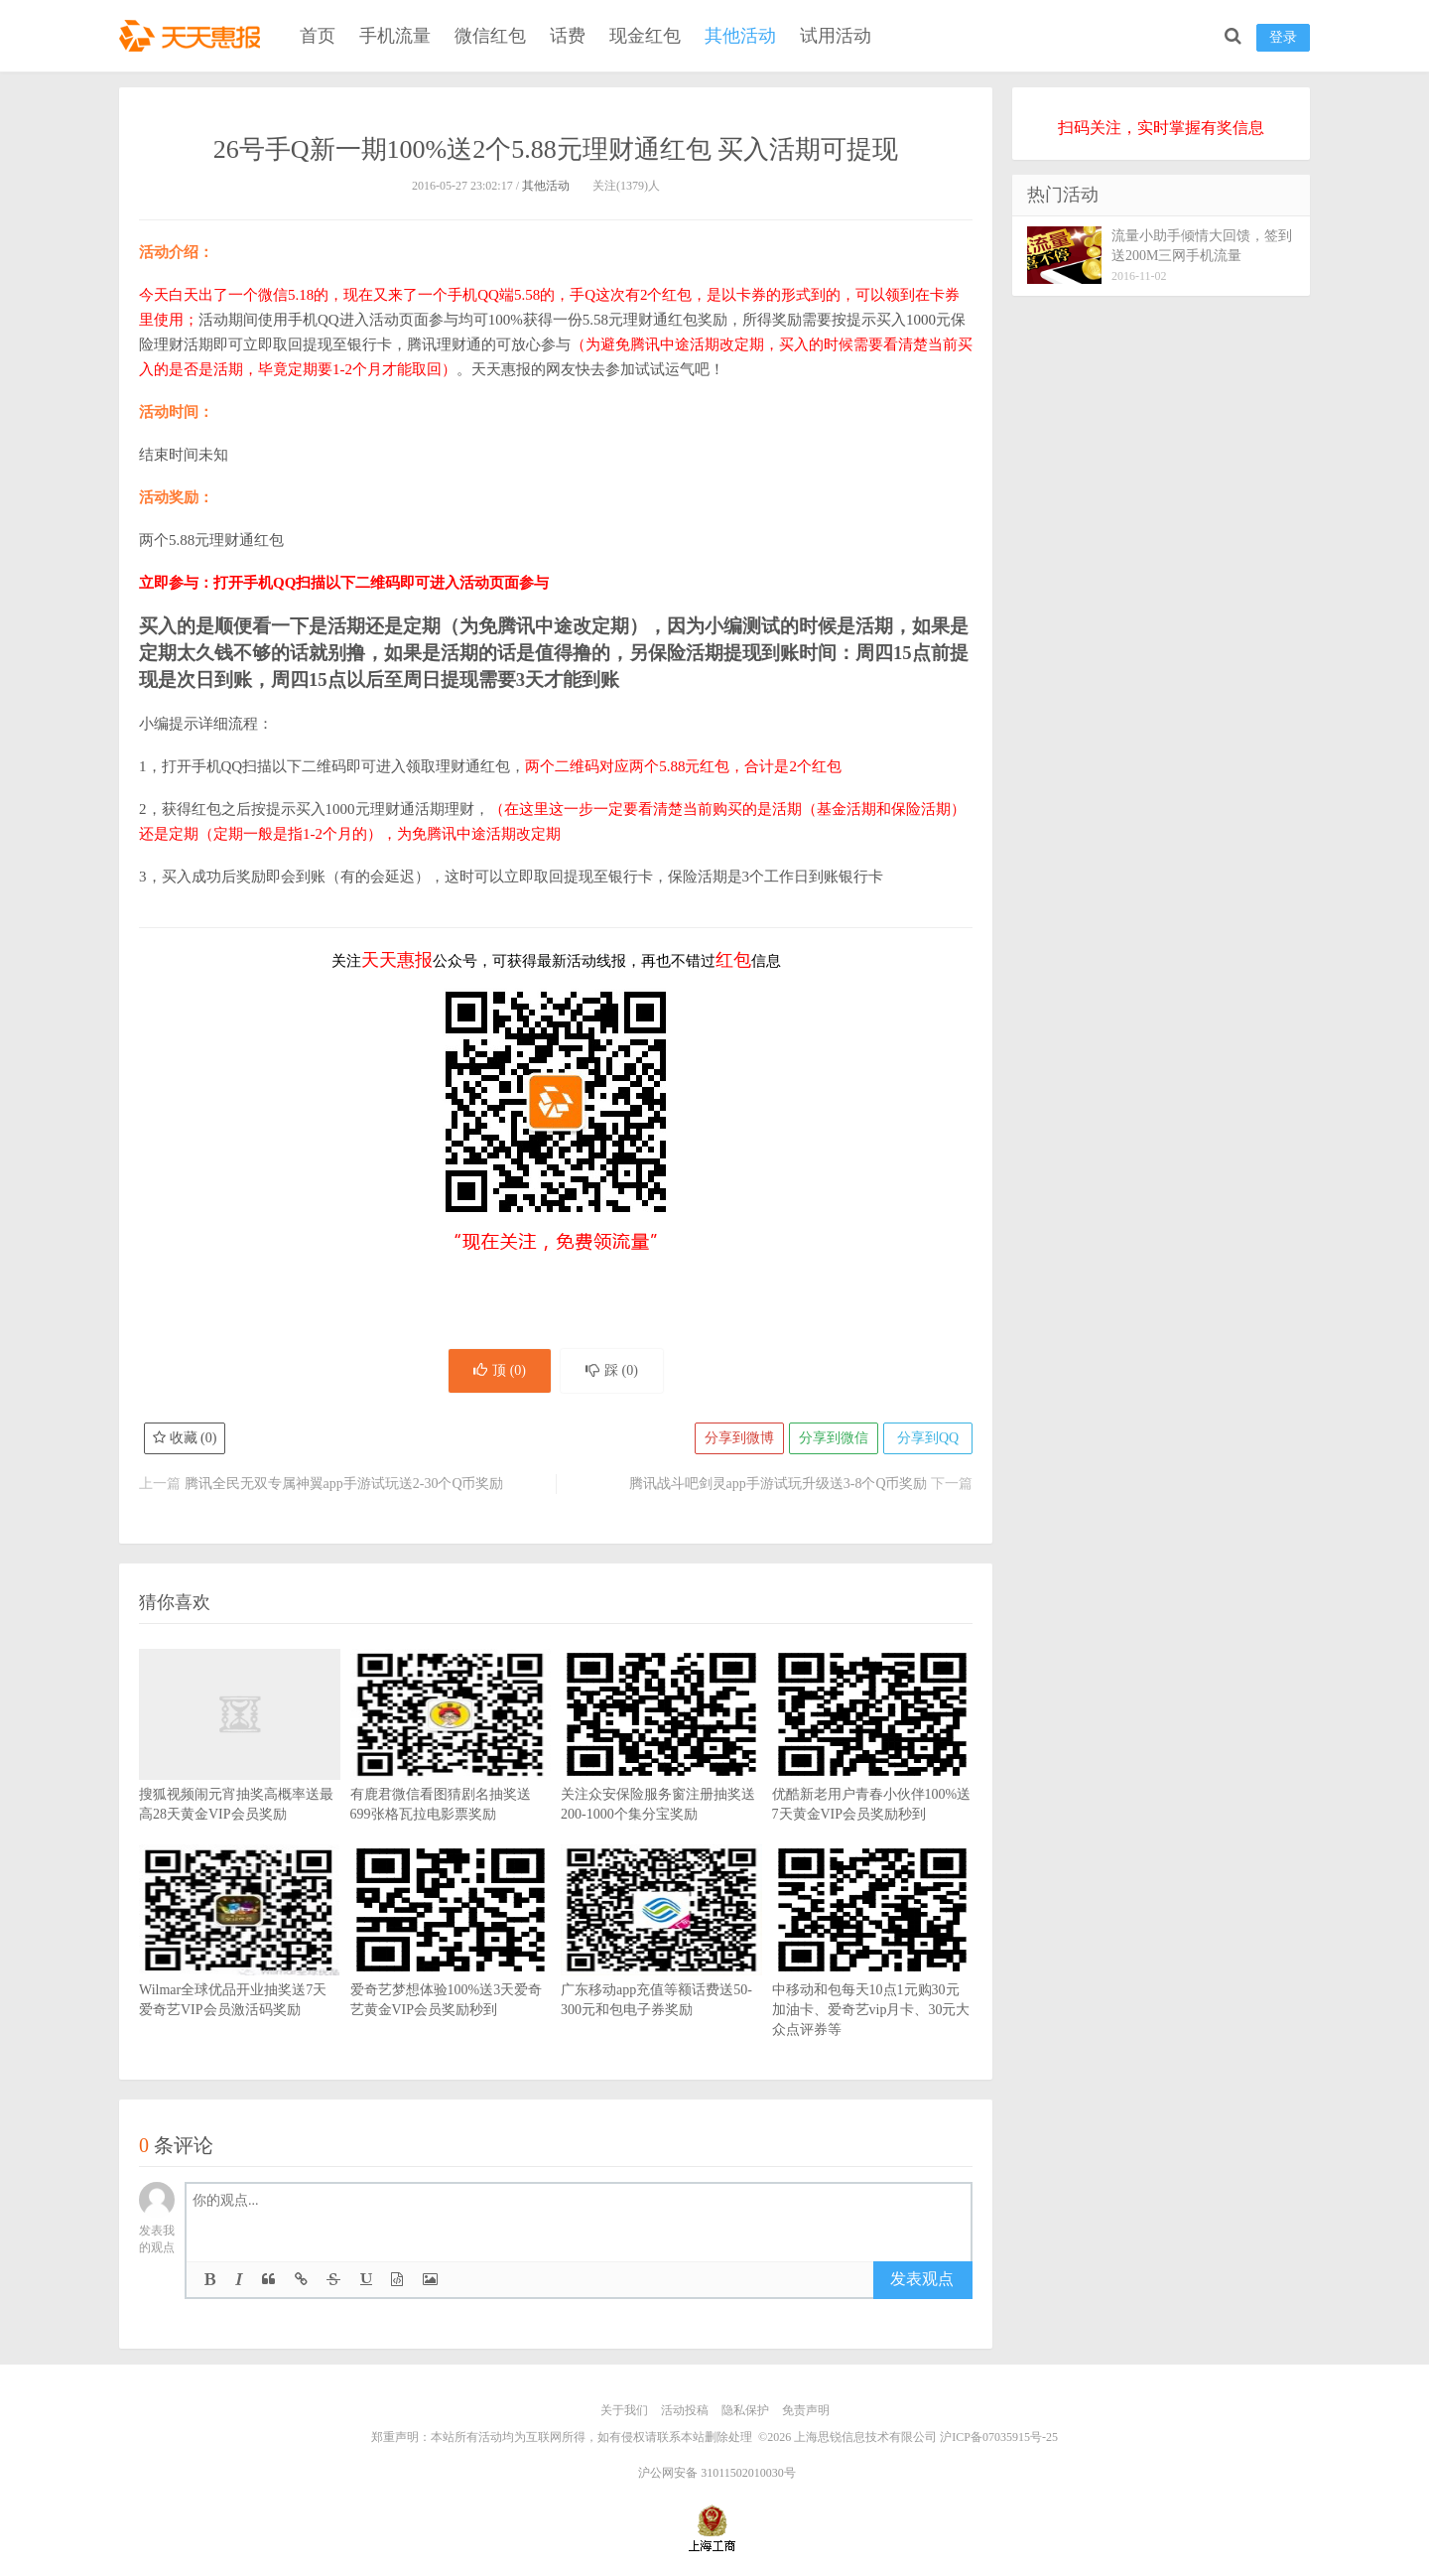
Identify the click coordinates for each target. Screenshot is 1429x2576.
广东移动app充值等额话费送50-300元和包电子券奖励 (661, 1960)
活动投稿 (685, 2410)
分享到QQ (928, 1437)
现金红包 (645, 36)
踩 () (611, 1370)
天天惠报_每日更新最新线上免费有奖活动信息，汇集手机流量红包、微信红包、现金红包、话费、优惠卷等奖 (193, 36)
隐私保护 (745, 2410)
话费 (567, 36)
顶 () (499, 1370)
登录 (1283, 37)
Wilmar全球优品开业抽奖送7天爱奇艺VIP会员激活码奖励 (239, 1960)
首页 (317, 36)
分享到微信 (833, 1437)
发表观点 (922, 2278)
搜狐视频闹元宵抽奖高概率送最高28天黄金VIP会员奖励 (239, 1765)
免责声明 (806, 2410)
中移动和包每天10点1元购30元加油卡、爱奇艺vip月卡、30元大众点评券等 (873, 1970)
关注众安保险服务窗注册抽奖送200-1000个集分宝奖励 (661, 1765)
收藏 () (184, 1437)
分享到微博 (739, 1437)
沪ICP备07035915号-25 (999, 2437)
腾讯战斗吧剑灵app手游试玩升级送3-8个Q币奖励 (778, 1483)
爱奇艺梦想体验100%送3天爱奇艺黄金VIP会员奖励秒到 (451, 1960)
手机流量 (395, 36)
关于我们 (624, 2410)
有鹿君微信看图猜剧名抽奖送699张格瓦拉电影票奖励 (451, 1765)
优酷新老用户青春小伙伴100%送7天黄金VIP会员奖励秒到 (873, 1765)
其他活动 (740, 36)
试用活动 (835, 36)
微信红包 (490, 36)
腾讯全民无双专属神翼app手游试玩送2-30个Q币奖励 (344, 1483)
